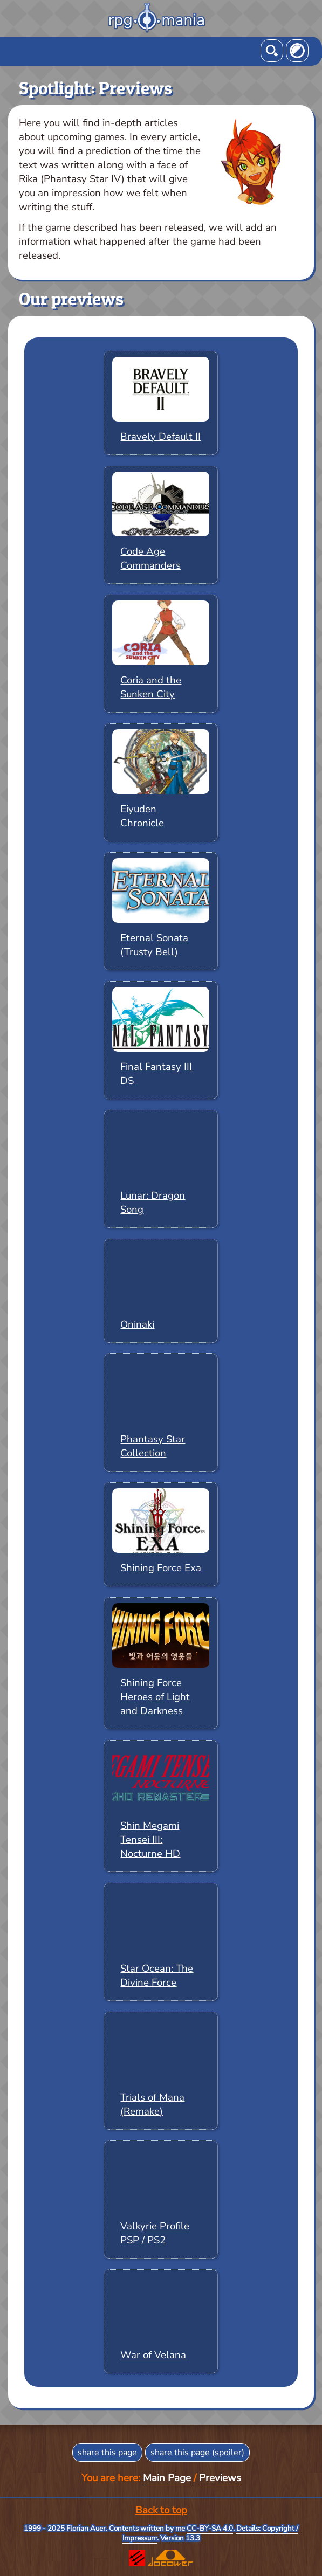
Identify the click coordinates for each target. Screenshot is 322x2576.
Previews (220, 2478)
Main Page (167, 2478)
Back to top (161, 2510)
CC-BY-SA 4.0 (210, 2528)
